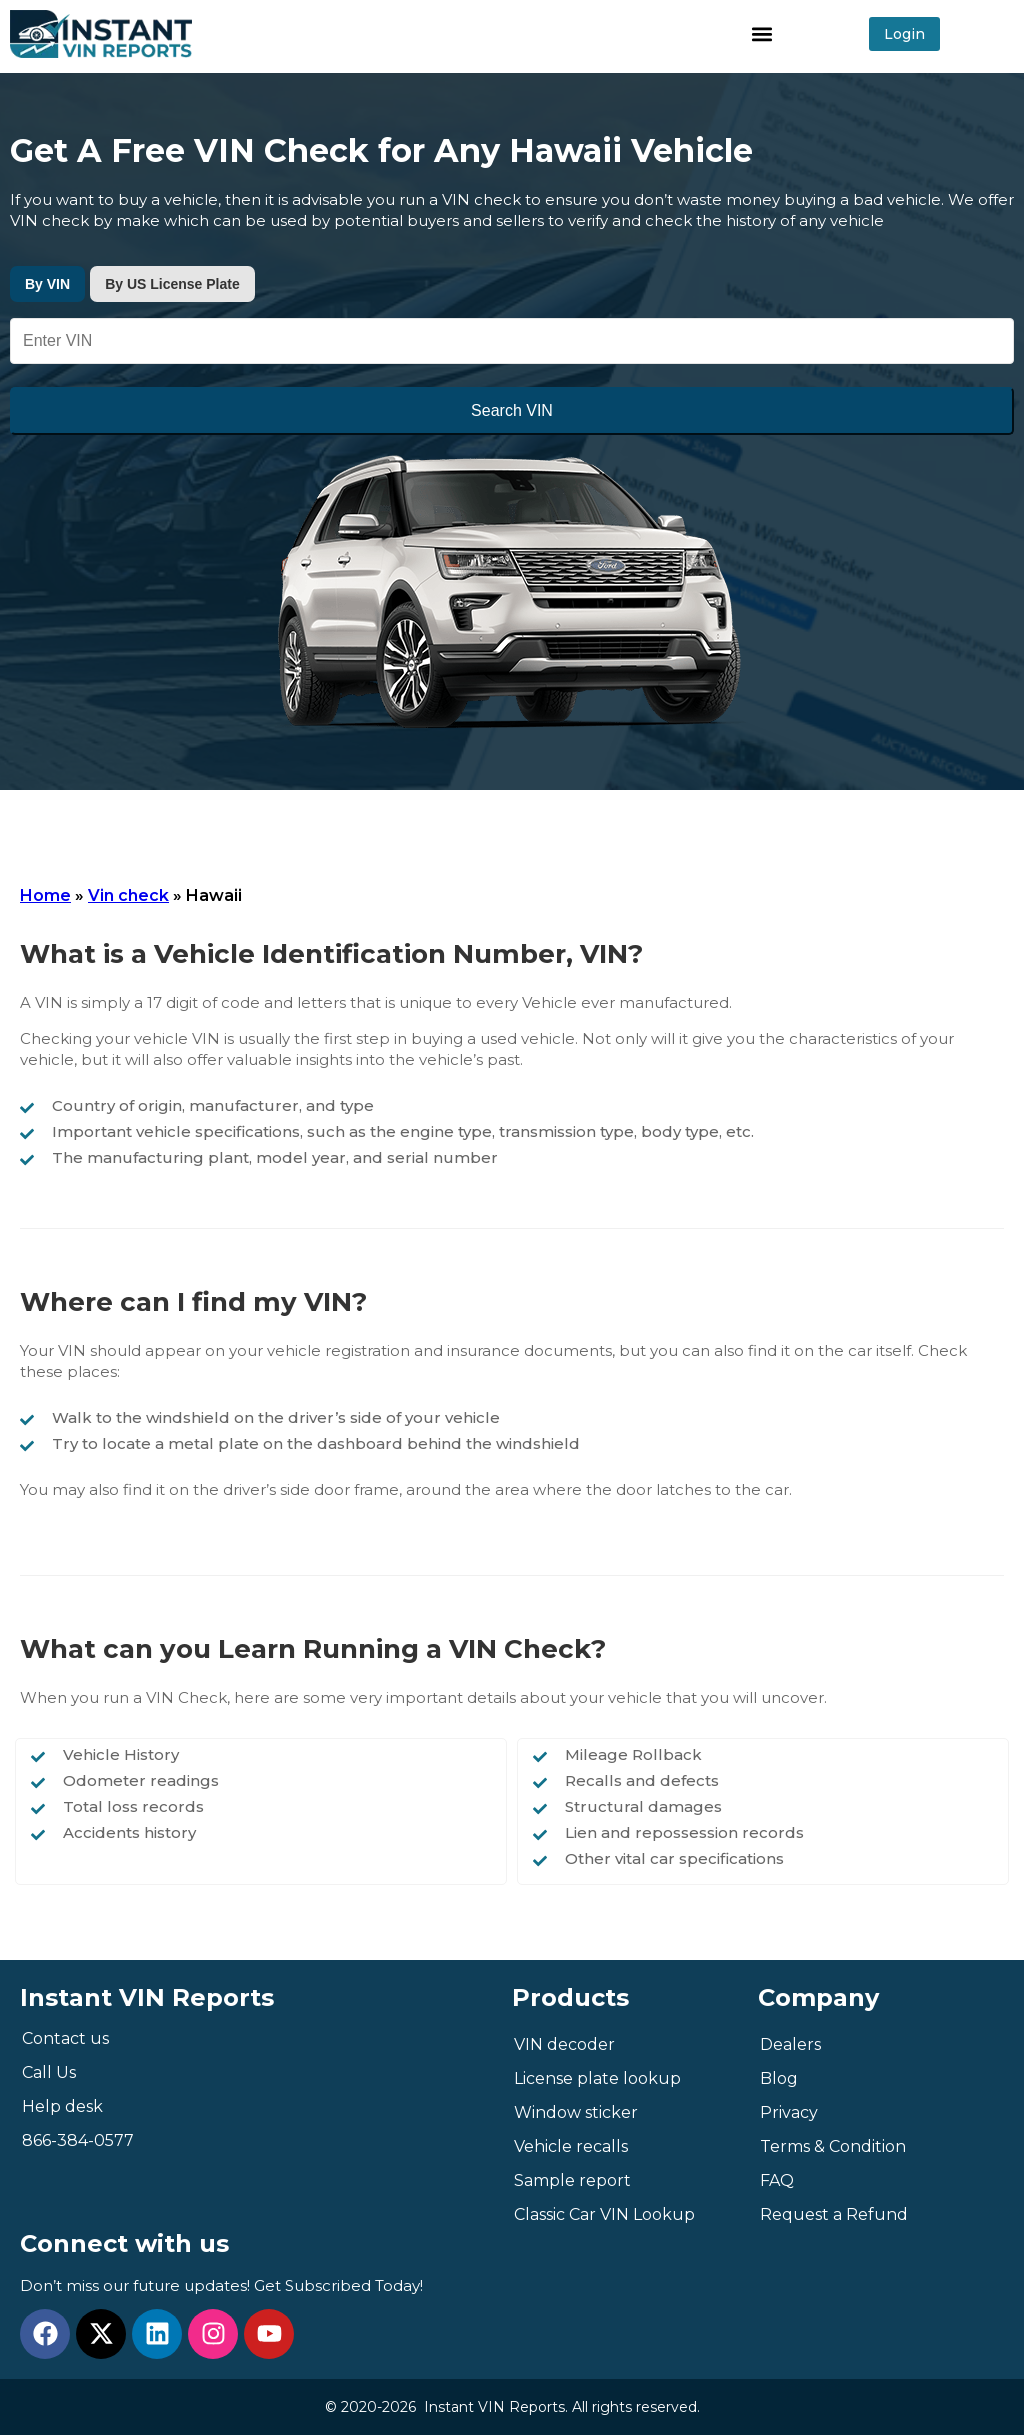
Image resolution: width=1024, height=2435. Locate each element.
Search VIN (512, 410)
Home (45, 895)
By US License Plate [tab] (172, 284)
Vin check (128, 895)
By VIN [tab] (47, 284)
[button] (762, 33)
